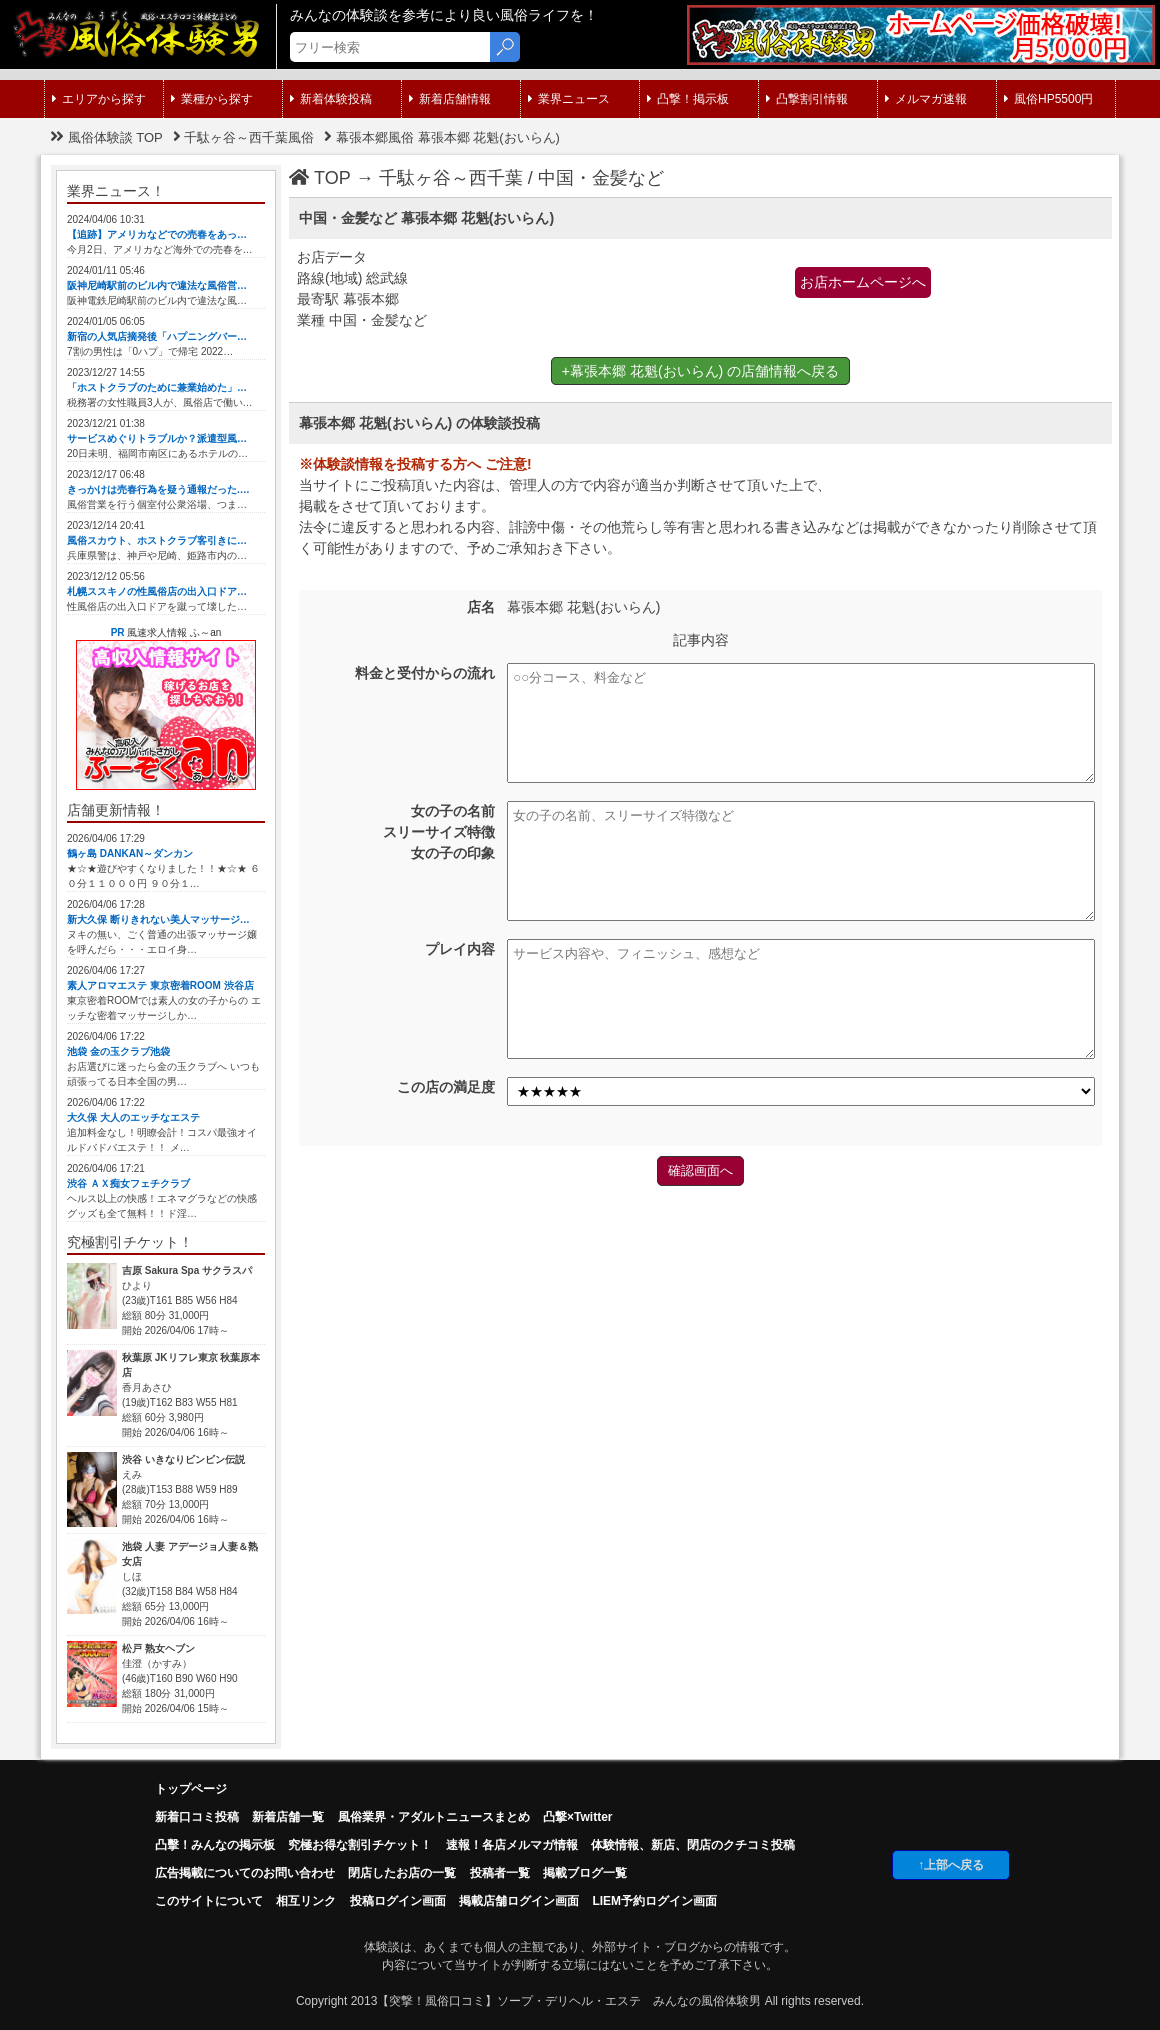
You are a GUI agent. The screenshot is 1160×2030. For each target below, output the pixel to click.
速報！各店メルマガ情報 (512, 1845)
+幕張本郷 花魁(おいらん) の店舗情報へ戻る (700, 371)
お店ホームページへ (863, 282)
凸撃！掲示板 (688, 99)
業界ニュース (569, 99)
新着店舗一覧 (288, 1817)
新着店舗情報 (450, 99)
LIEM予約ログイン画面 (654, 1901)
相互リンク (306, 1901)
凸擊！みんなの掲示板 (215, 1845)
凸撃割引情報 (807, 99)
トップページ (191, 1789)
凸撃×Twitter (577, 1817)
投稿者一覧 (500, 1873)
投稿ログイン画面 (398, 1901)
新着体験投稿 (331, 99)
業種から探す (212, 99)
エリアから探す (99, 99)
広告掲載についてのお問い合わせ (245, 1873)
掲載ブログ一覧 (585, 1873)
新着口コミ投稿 (197, 1817)
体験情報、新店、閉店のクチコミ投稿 (693, 1845)
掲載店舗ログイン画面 (519, 1901)
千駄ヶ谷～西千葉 (451, 178)
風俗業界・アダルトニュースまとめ (434, 1817)
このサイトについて (209, 1901)
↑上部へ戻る (951, 1865)
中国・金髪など (601, 178)
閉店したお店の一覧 (402, 1873)
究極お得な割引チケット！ (360, 1845)
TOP (320, 178)
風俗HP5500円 (1048, 99)
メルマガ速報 (926, 99)
